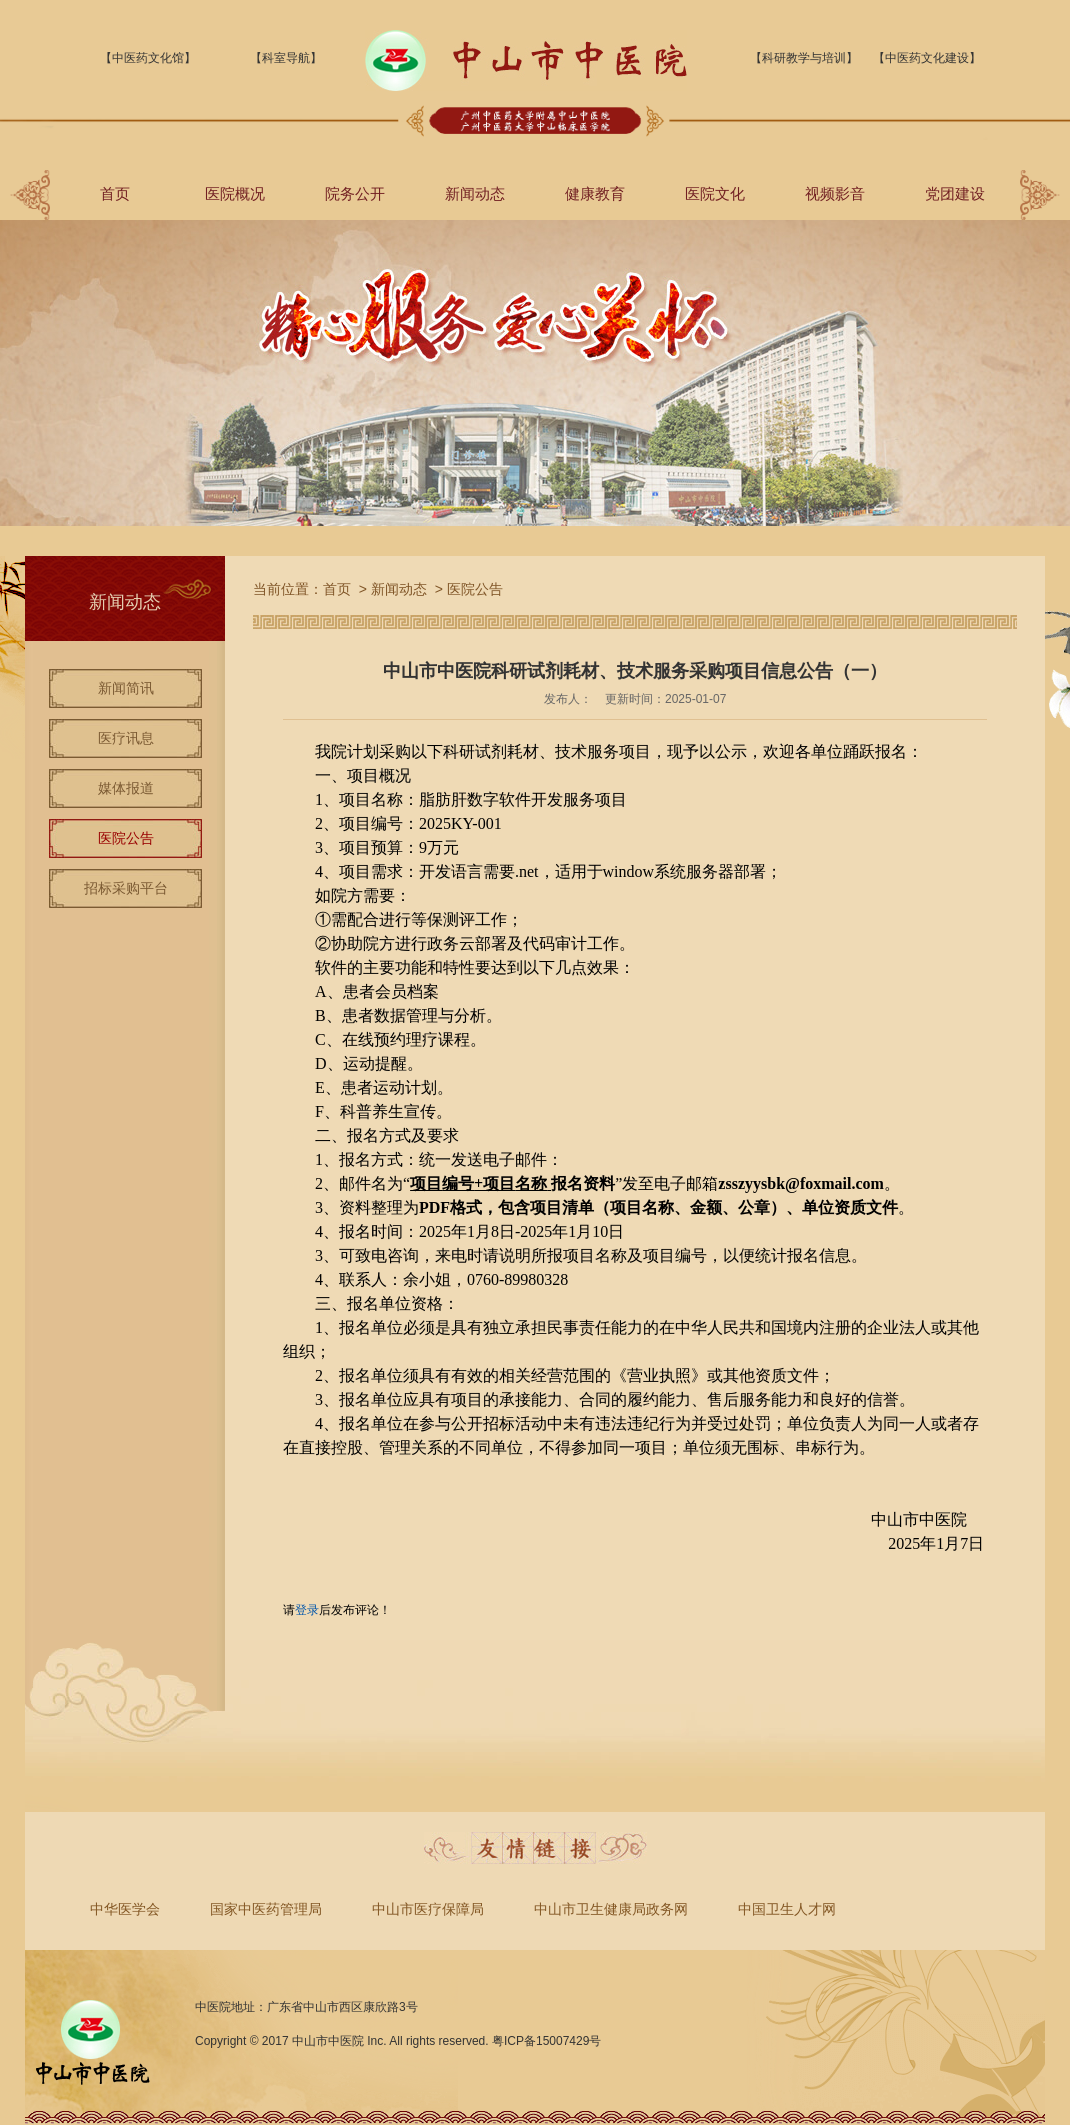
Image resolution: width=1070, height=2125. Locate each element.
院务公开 (355, 193)
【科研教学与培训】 (804, 58)
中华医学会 (125, 1909)
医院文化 (715, 193)
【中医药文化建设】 (927, 58)
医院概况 (235, 193)
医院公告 (126, 838)
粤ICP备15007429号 (546, 2041)
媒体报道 (126, 788)
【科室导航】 (286, 58)
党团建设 (955, 193)
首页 (115, 193)
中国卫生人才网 (787, 1909)
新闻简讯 (126, 688)
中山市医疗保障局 (428, 1909)
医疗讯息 (126, 738)
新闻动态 (475, 193)
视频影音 (835, 193)
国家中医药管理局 (266, 1909)
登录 (307, 1610)
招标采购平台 (126, 888)
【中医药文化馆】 (148, 58)
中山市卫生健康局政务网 (611, 1909)
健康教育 (595, 193)
